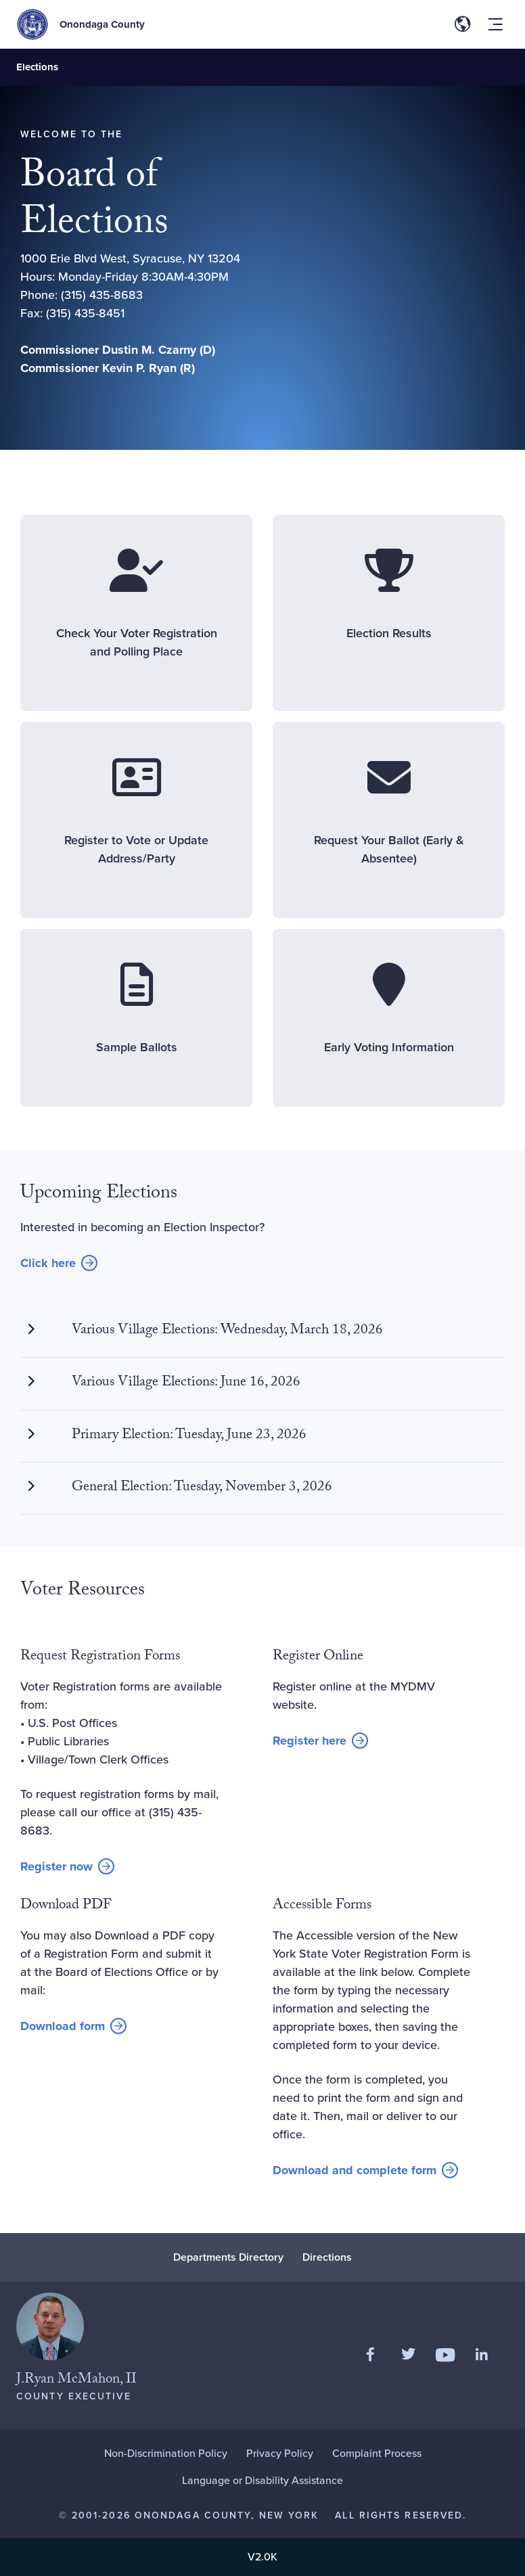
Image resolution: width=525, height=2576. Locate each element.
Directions (327, 2257)
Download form (73, 2026)
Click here (58, 1263)
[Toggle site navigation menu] (495, 24)
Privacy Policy (279, 2453)
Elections (37, 67)
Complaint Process (376, 2453)
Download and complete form (354, 2170)
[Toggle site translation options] (462, 24)
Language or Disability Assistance (262, 2480)
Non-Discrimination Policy (165, 2453)
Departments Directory (228, 2257)
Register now (67, 1867)
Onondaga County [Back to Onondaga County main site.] (102, 24)
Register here (320, 1741)
